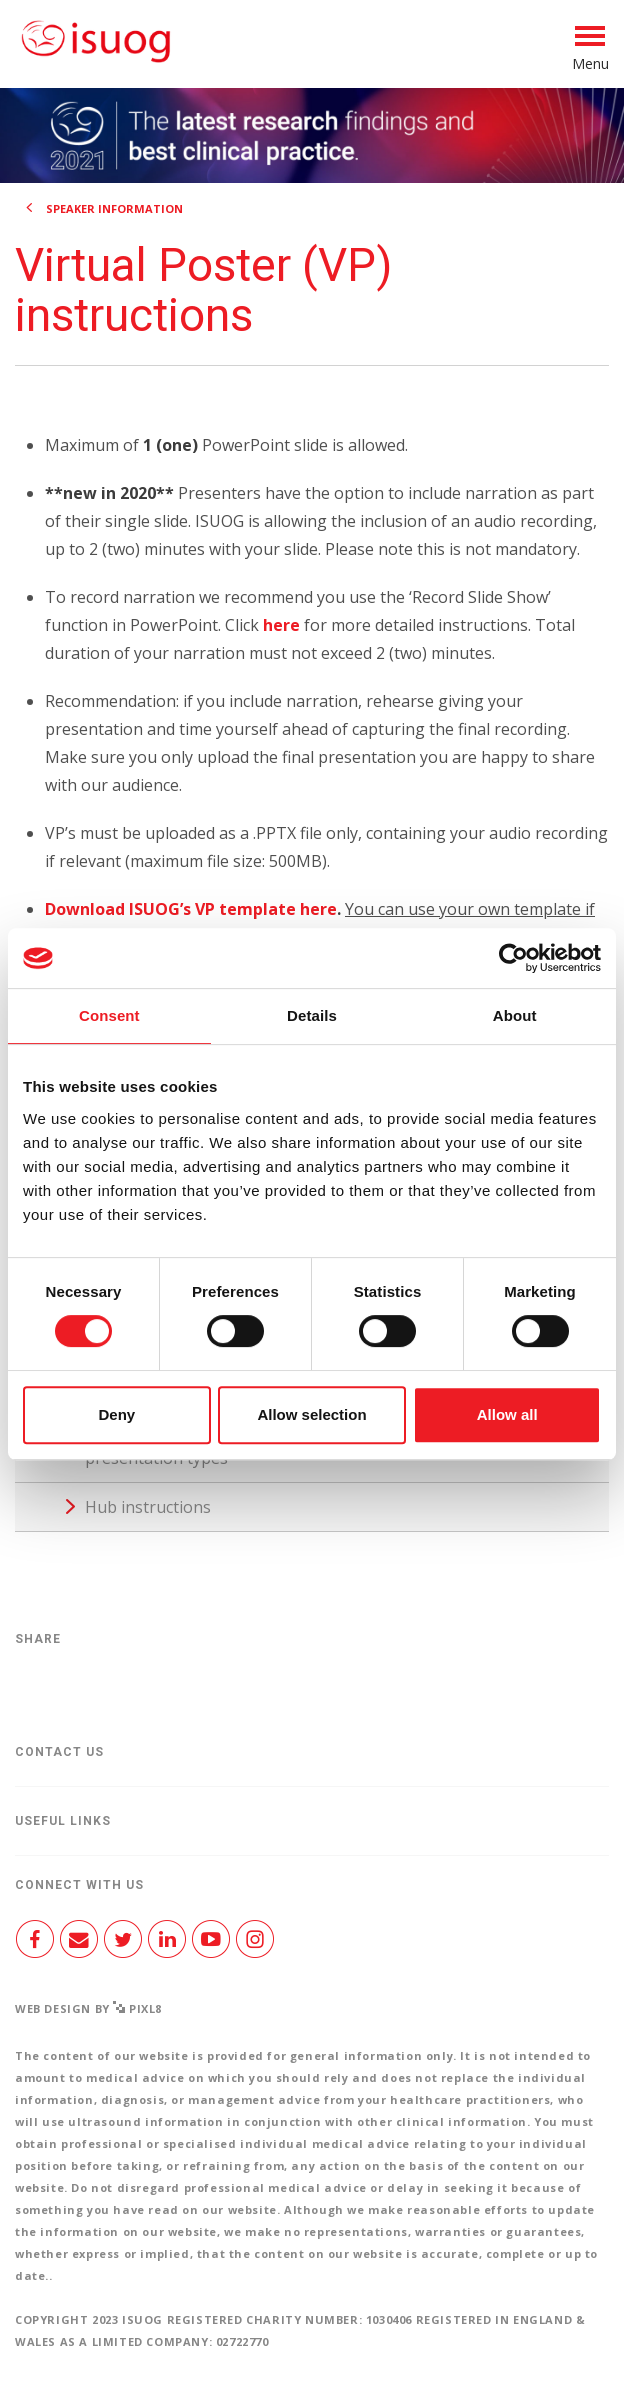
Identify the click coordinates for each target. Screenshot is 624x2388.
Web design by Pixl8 (88, 2008)
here (281, 625)
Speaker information (114, 208)
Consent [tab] (109, 1015)
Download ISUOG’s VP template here (191, 909)
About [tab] (515, 1015)
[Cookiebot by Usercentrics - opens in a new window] (513, 958)
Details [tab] (312, 1015)
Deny (116, 1414)
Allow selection (311, 1414)
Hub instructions (148, 1507)
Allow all (507, 1414)
